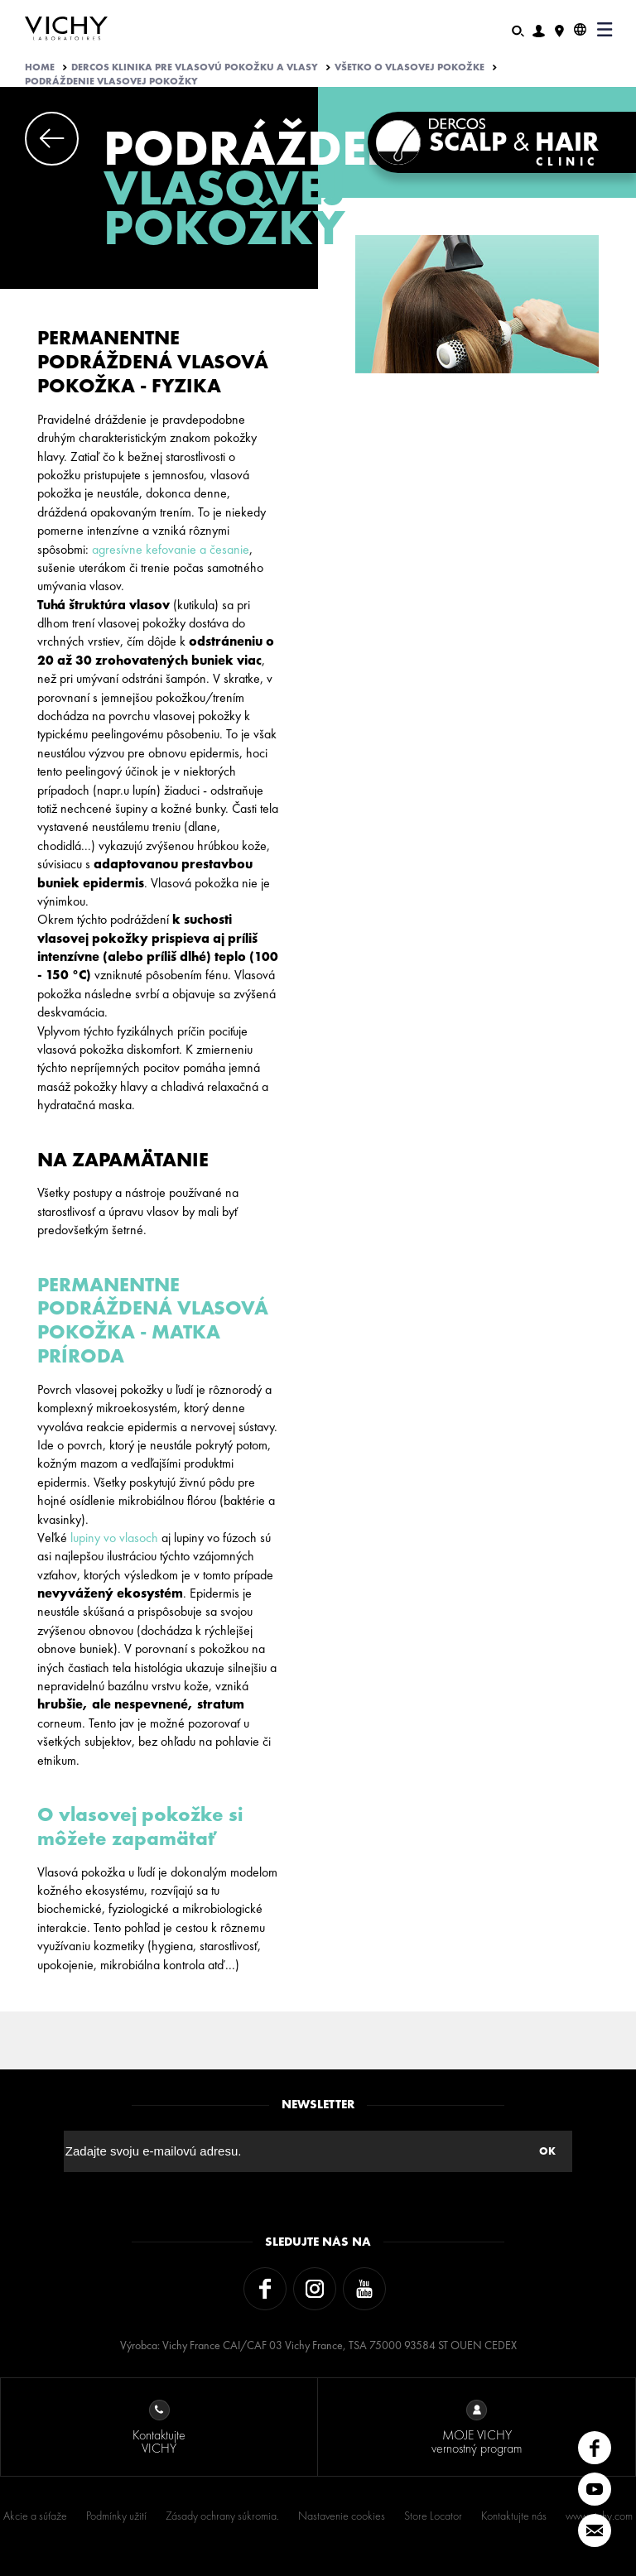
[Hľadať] (518, 29)
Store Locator (433, 2515)
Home (40, 67)
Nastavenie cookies (341, 2515)
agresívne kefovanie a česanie (170, 549)
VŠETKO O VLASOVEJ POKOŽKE (409, 67)
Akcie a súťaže (35, 2515)
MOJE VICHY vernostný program (476, 2428)
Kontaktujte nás (514, 2515)
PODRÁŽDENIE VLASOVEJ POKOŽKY (111, 81)
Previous (52, 139)
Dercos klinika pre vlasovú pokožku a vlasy (194, 67)
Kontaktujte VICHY (159, 2428)
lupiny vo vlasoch (114, 1537)
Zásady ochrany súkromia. (222, 2515)
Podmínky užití (116, 2515)
